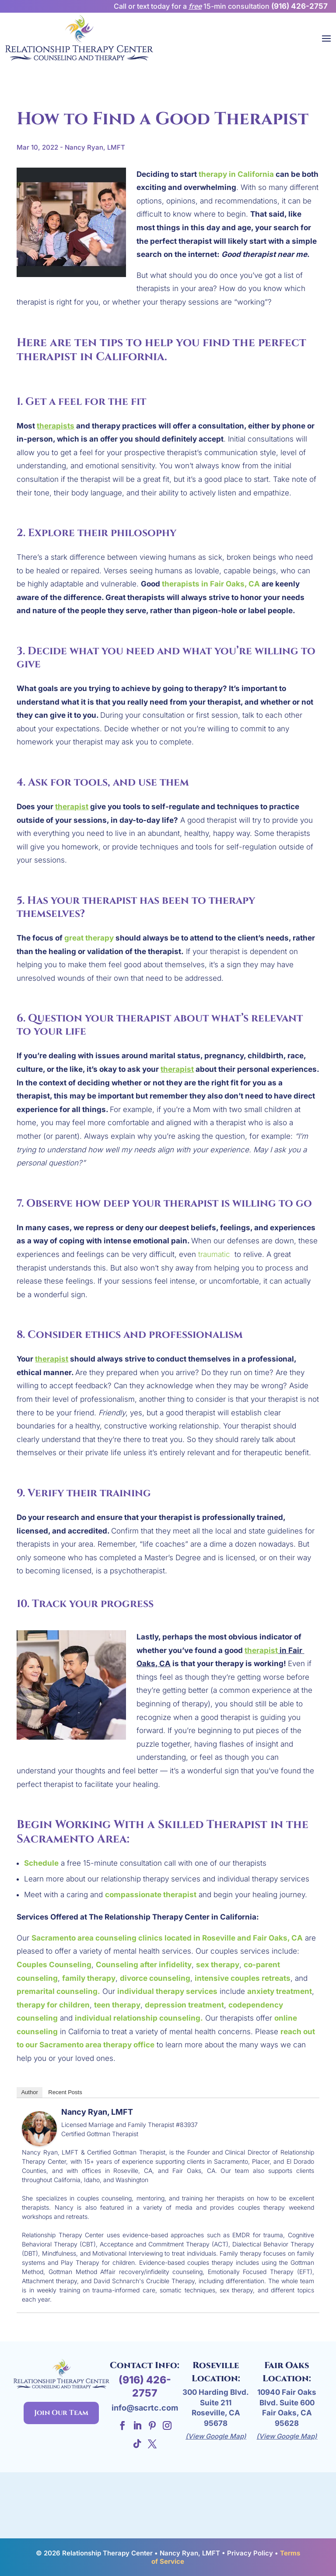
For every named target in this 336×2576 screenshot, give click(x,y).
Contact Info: (144, 2365)
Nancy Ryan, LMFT (97, 2111)
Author (29, 2092)
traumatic (215, 1254)
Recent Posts (65, 2092)
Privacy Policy (250, 2553)
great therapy (89, 938)
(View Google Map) (216, 2436)
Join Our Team (61, 2413)
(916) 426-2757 (299, 6)
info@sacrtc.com (145, 2407)
